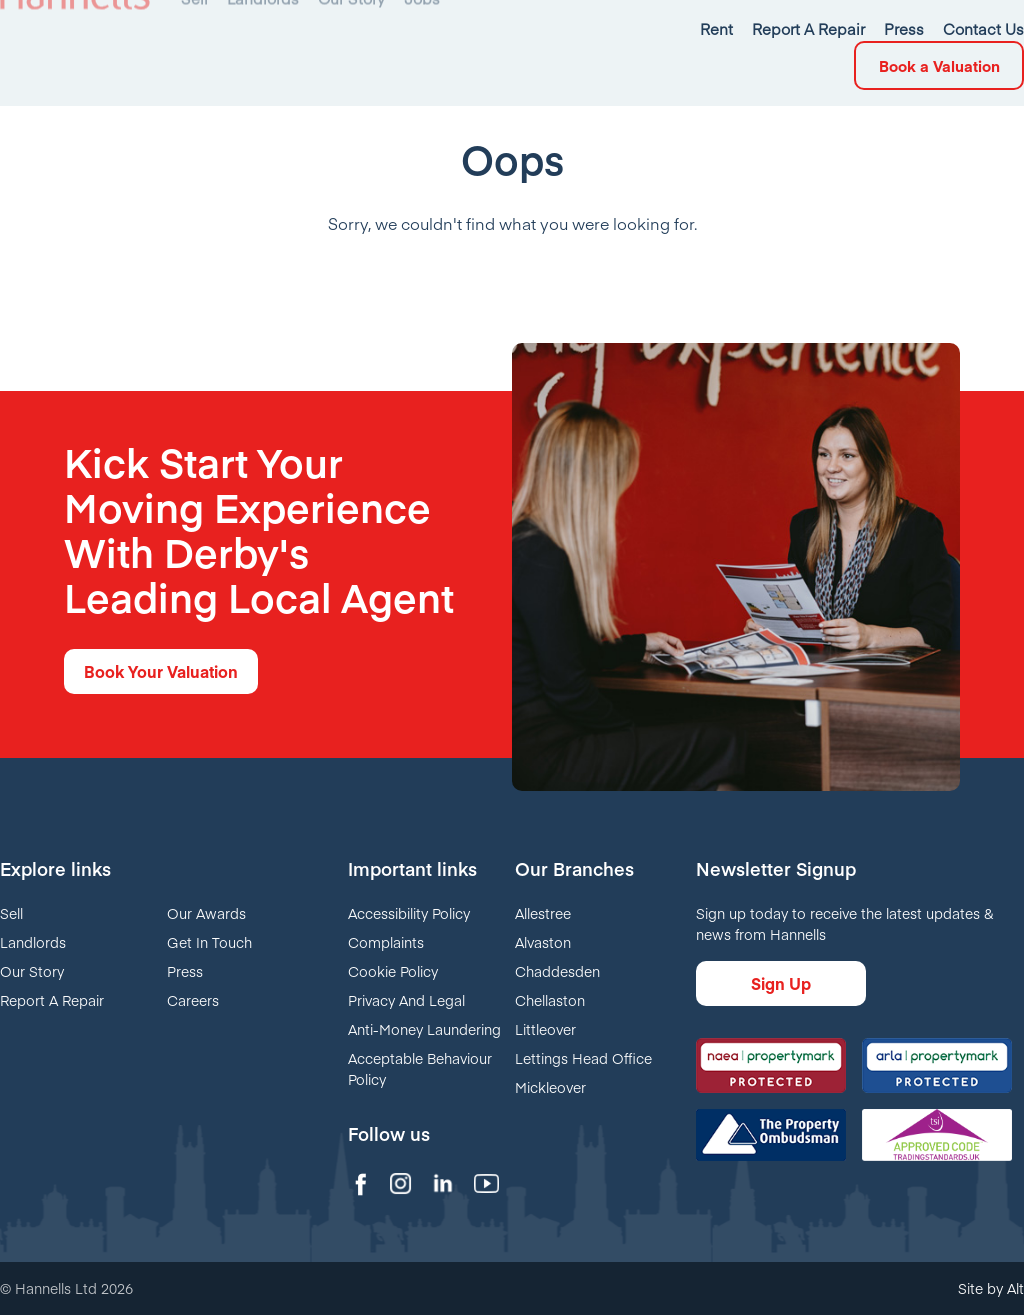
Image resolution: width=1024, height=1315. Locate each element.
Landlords (33, 942)
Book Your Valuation (161, 671)
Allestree (543, 913)
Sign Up (781, 983)
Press (185, 971)
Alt (1015, 1288)
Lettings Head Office (583, 1058)
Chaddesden (557, 971)
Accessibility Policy (409, 913)
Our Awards (206, 913)
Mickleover (550, 1087)
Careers (193, 1000)
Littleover (545, 1029)
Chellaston (550, 1000)
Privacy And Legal (406, 1000)
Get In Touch (209, 942)
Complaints (386, 942)
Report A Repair (52, 1000)
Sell (11, 913)
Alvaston (543, 942)
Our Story (32, 971)
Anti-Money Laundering (424, 1029)
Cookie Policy (393, 971)
